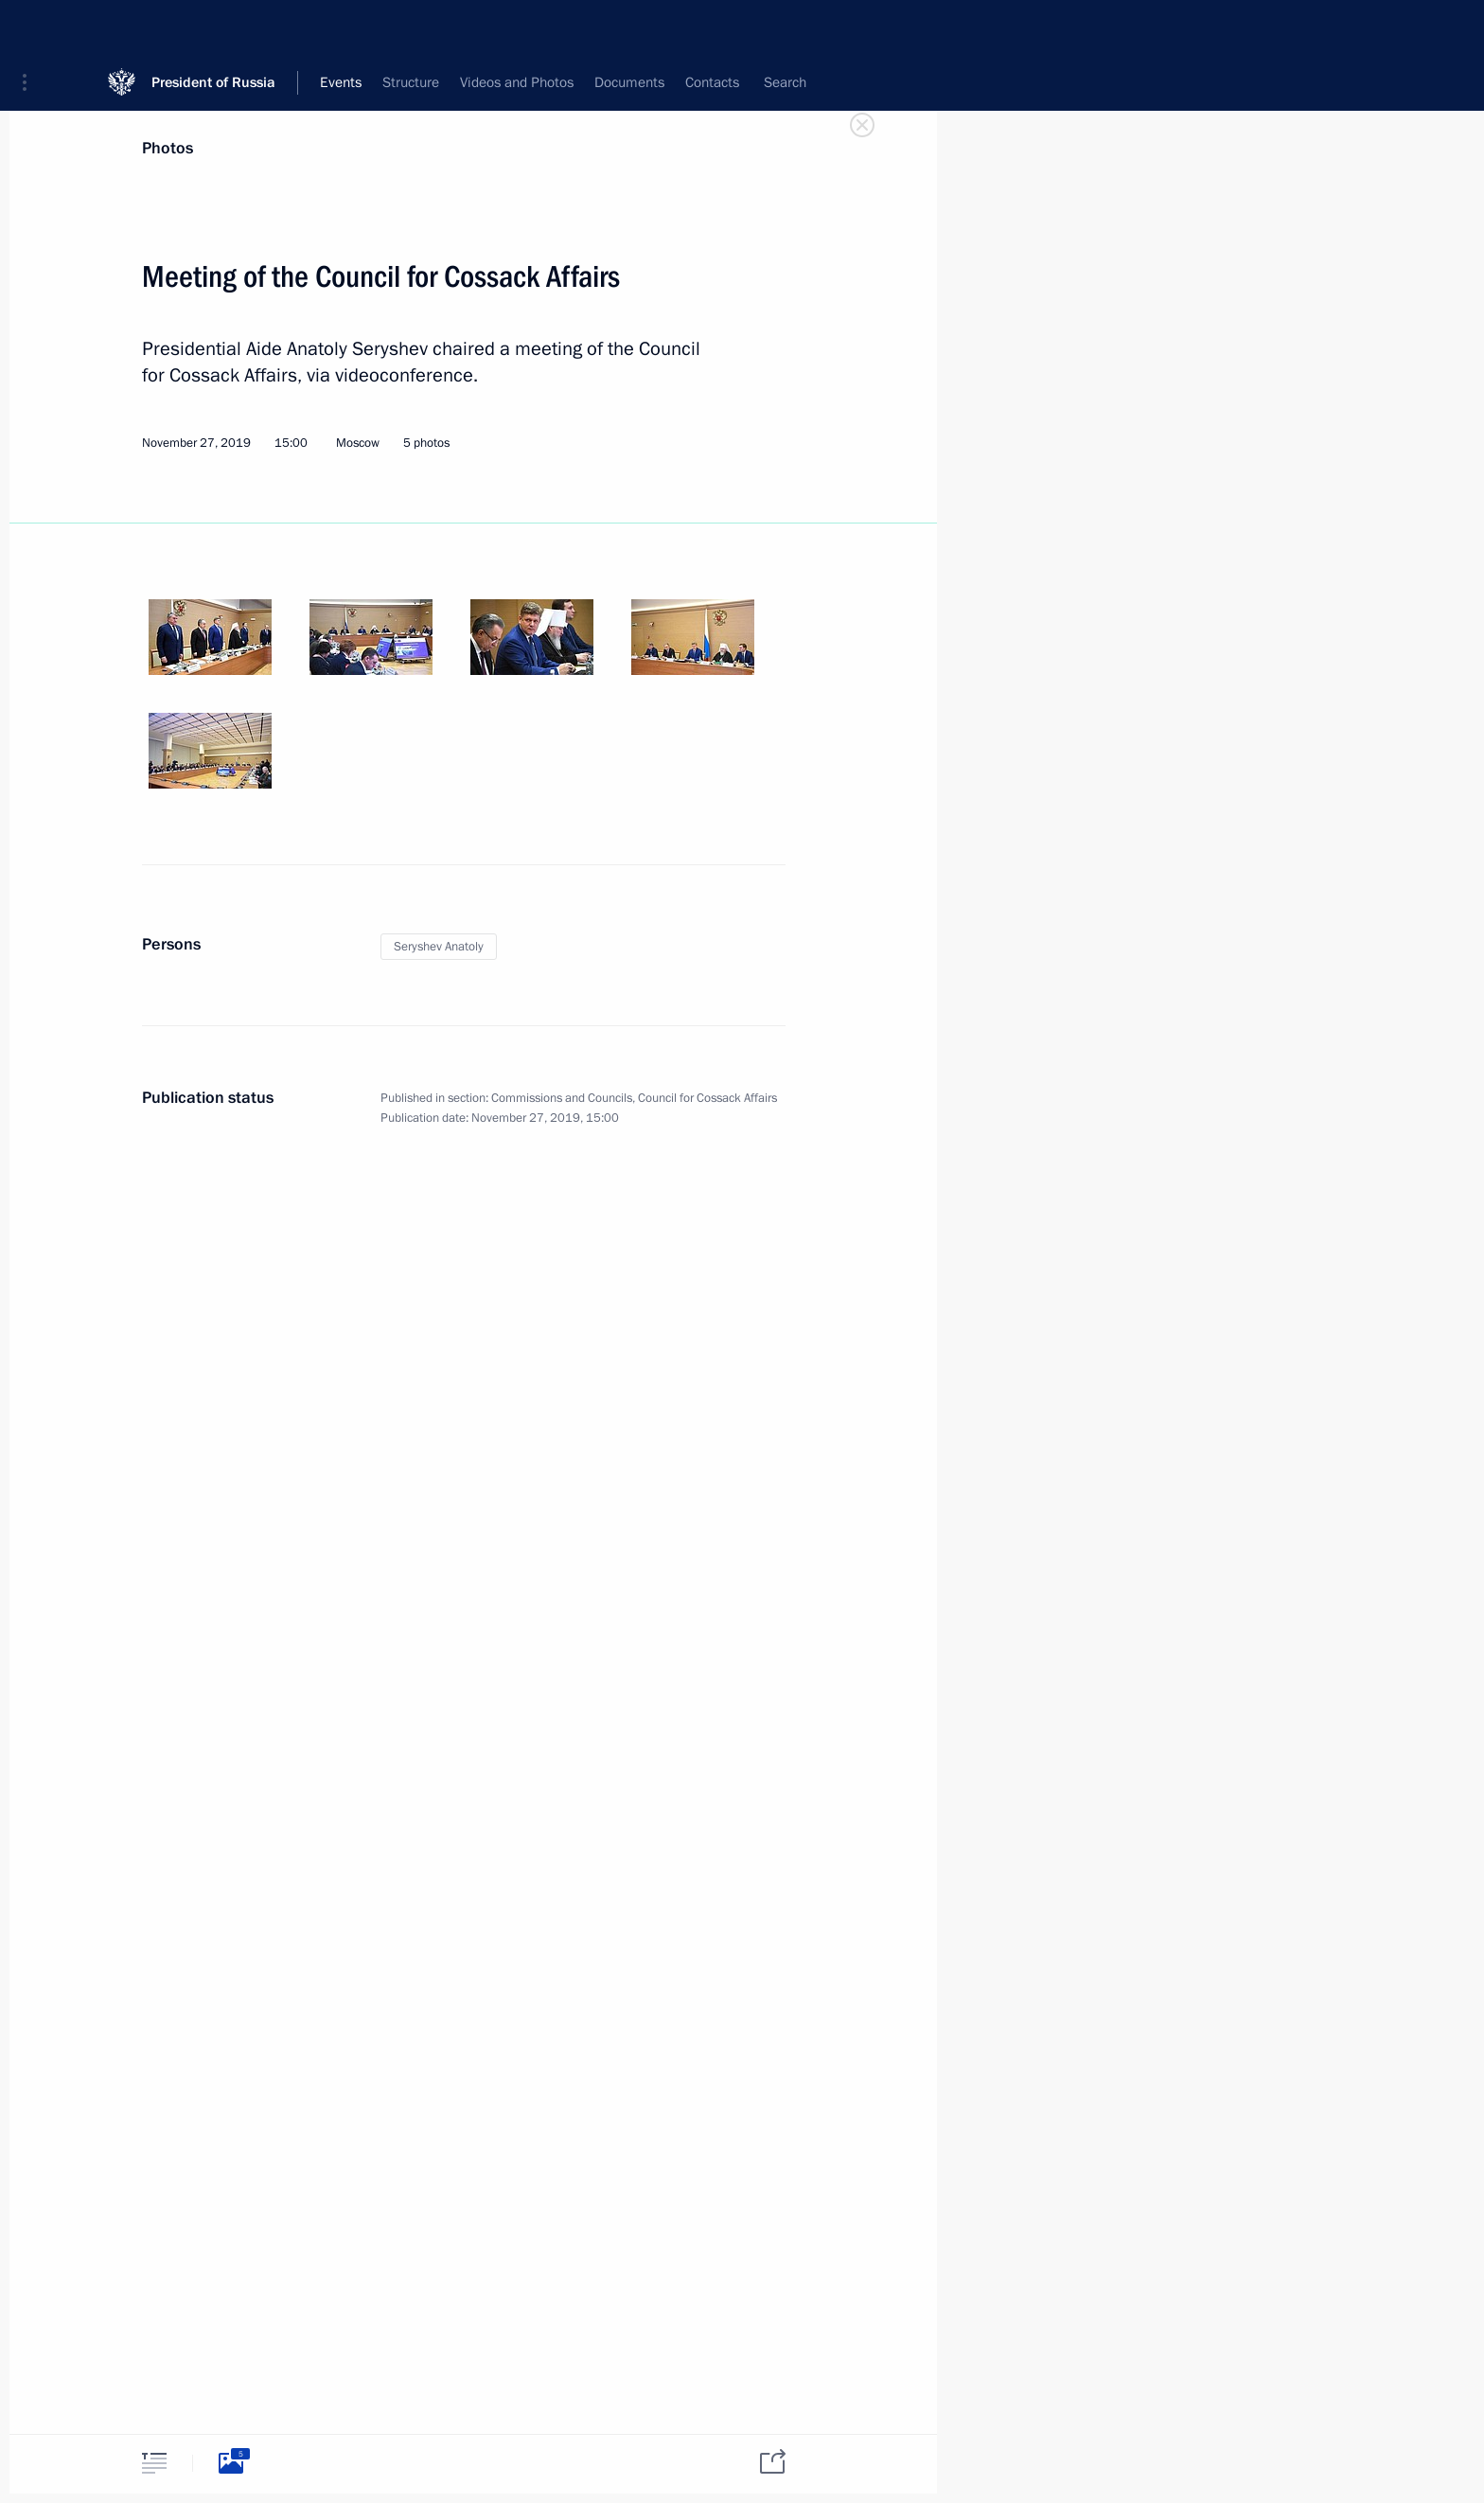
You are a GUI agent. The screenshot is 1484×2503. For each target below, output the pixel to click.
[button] (31, 28)
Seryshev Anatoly (439, 946)
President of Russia (213, 28)
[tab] (154, 2463)
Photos (167, 148)
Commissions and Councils (561, 1098)
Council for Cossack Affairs (707, 1098)
